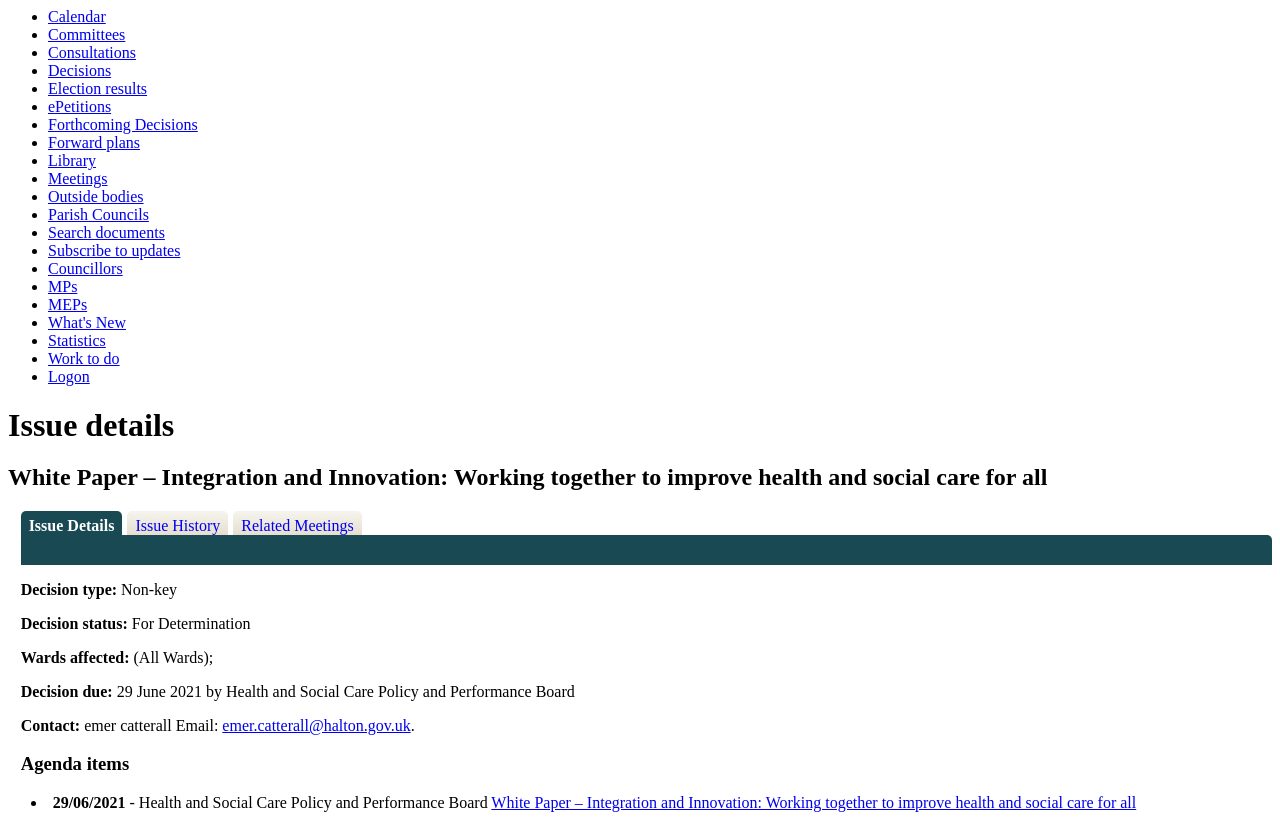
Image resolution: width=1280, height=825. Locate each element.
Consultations (92, 52)
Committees (86, 34)
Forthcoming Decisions (123, 124)
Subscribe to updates (114, 250)
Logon (69, 376)
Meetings (78, 178)
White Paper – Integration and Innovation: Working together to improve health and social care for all (813, 802)
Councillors (85, 268)
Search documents (106, 232)
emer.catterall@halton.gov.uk (316, 725)
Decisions (79, 70)
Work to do (84, 358)
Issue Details (72, 525)
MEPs (67, 304)
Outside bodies (96, 196)
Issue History (177, 525)
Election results (97, 88)
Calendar (77, 16)
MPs (62, 286)
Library (72, 160)
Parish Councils (98, 214)
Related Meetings (297, 525)
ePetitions (79, 106)
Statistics (77, 340)
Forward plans (94, 142)
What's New (87, 322)
